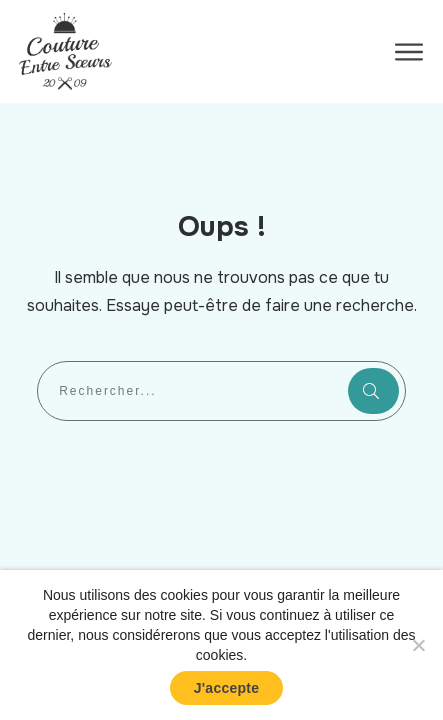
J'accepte (227, 688)
